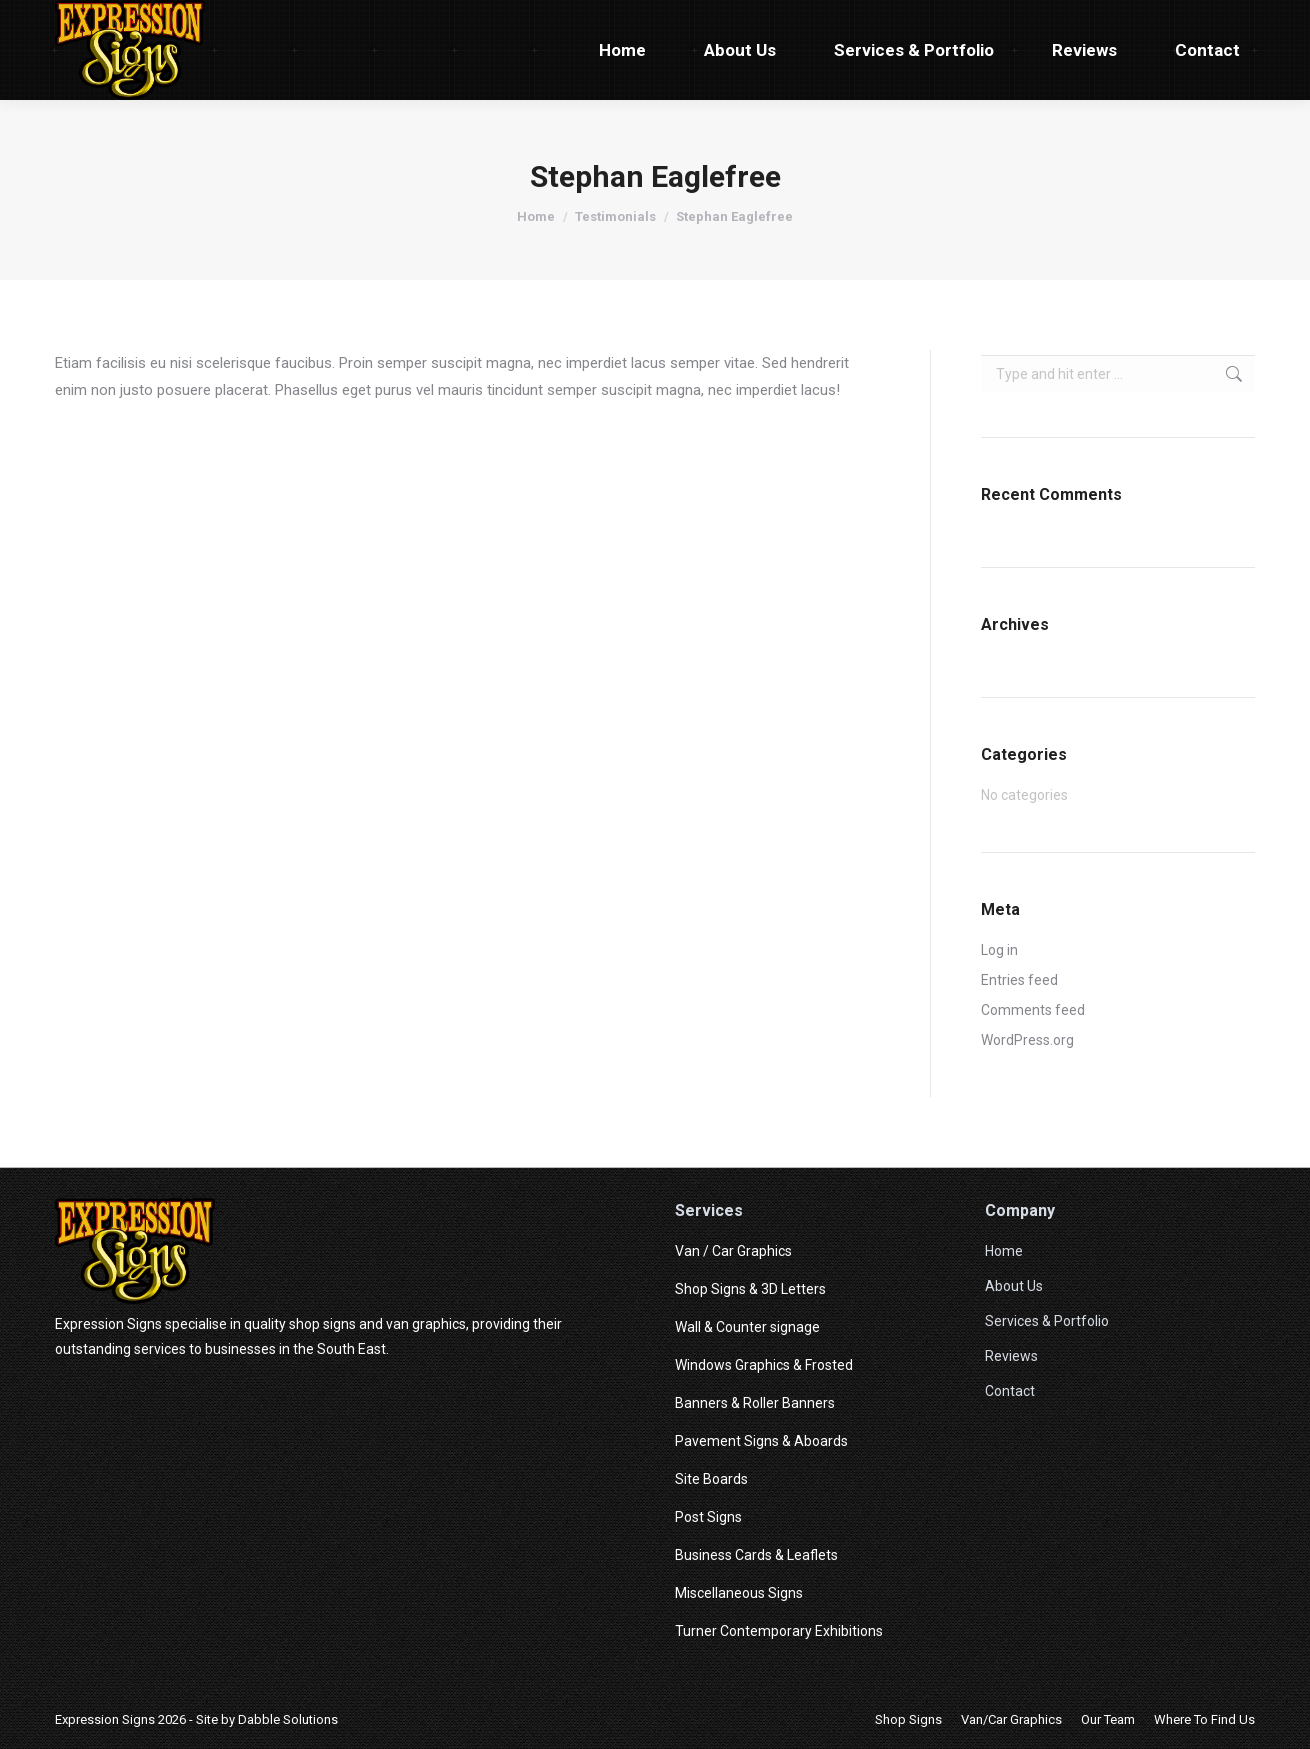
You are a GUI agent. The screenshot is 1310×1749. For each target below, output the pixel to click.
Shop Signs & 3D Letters (750, 1289)
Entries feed (1019, 980)
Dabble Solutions (288, 1719)
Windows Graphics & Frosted (764, 1365)
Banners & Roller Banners (755, 1403)
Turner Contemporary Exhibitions (779, 1631)
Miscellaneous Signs (739, 1593)
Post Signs (708, 1517)
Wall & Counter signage (747, 1327)
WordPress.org (1027, 1040)
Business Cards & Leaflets (756, 1555)
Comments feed (1033, 1010)
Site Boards (711, 1479)
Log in (999, 950)
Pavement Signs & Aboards (761, 1441)
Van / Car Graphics (733, 1251)
